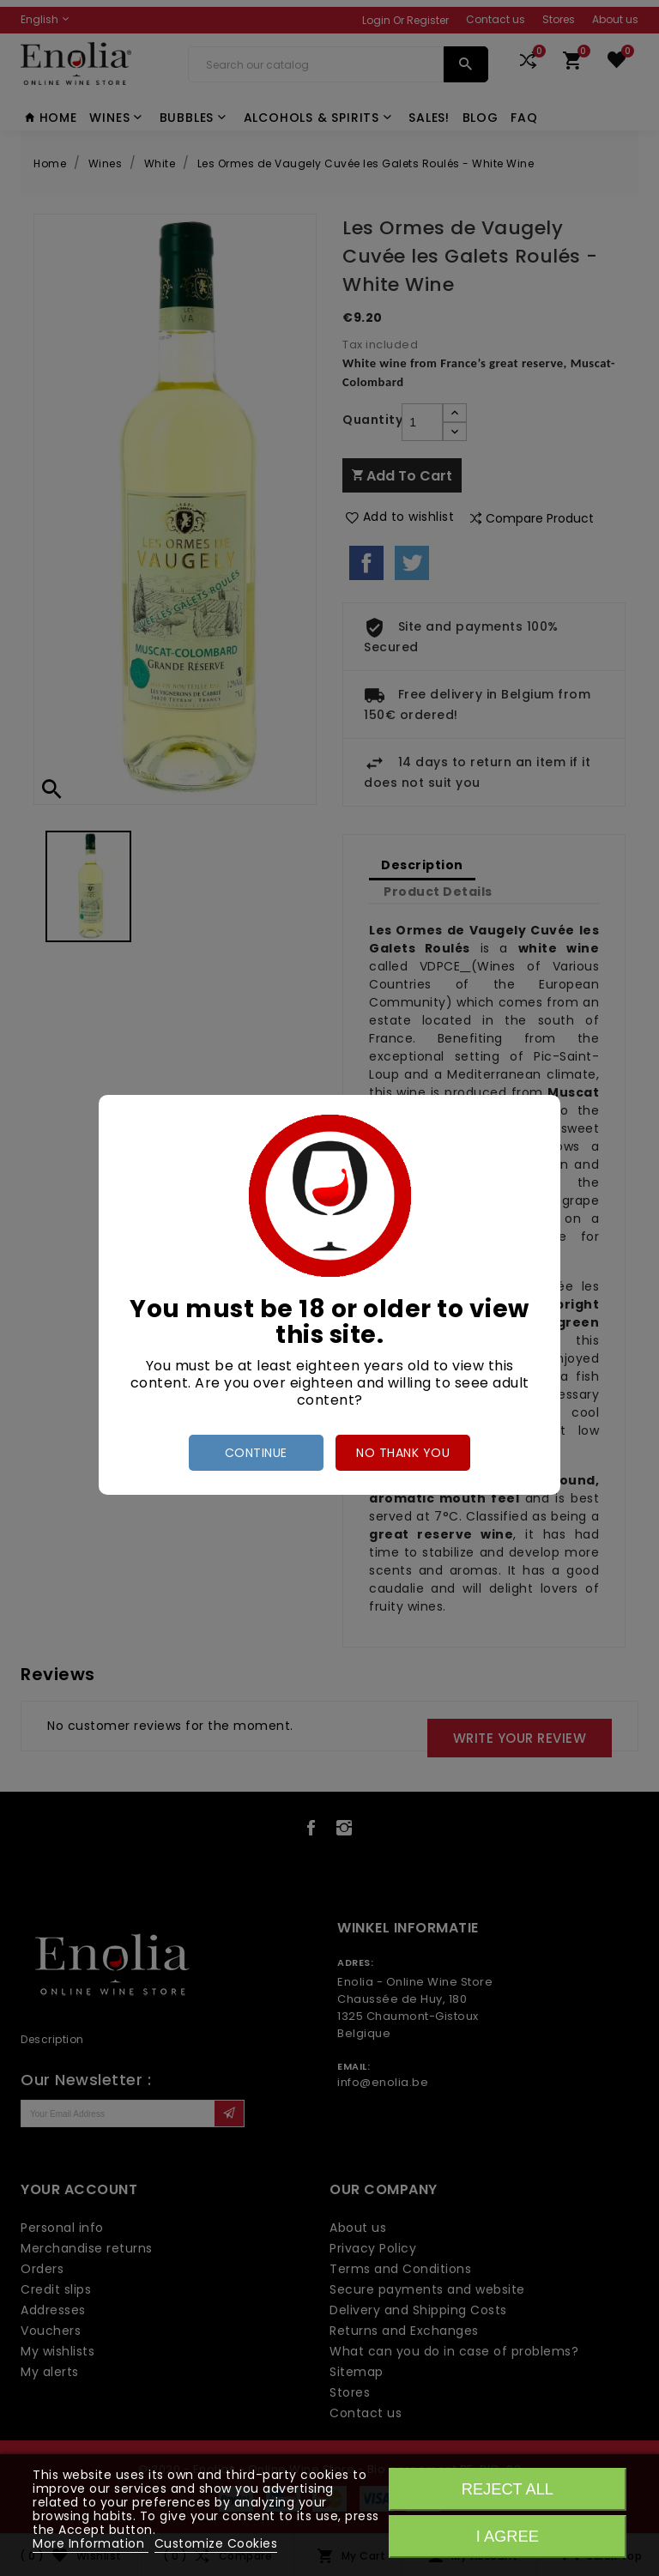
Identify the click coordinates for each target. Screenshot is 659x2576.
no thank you (403, 1452)
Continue (256, 1452)
